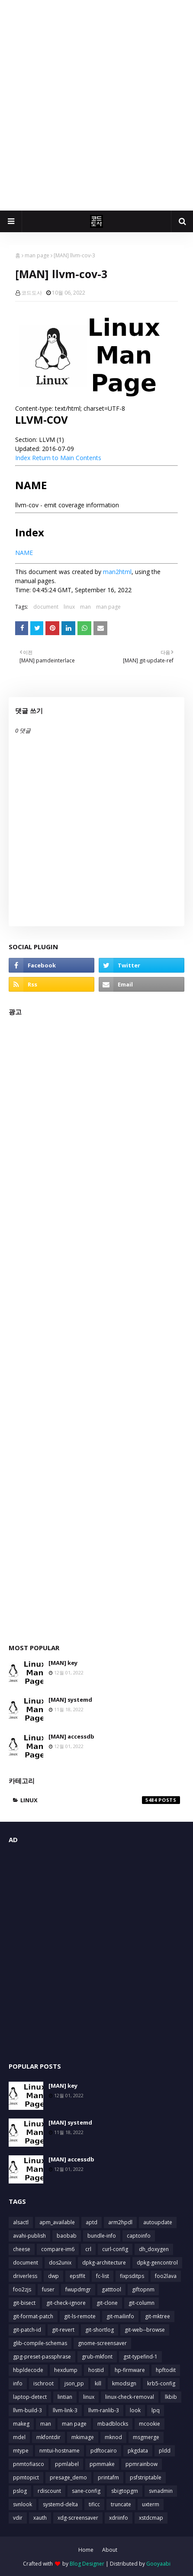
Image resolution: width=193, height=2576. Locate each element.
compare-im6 (57, 2249)
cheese (21, 2249)
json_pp (74, 2383)
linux (69, 606)
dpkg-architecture (104, 2262)
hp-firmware (130, 2370)
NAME (24, 552)
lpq (155, 2410)
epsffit (77, 2276)
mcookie (149, 2423)
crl (88, 2249)
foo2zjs (22, 2289)
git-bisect (24, 2303)
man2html (117, 572)
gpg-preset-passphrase (42, 2356)
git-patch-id (27, 2329)
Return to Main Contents (66, 458)
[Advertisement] (96, 105)
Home (85, 2549)
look (135, 2410)
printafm (108, 2477)
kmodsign (124, 2383)
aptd (91, 2222)
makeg (21, 2423)
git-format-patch (33, 2316)
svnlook (22, 2504)
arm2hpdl (120, 2222)
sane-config (86, 2491)
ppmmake (102, 2464)
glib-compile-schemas (40, 2343)
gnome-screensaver (102, 2343)
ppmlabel (67, 2464)
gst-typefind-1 (140, 2356)
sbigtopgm (124, 2491)
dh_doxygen (154, 2249)
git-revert (63, 2329)
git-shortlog (99, 2329)
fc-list (102, 2276)
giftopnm (143, 2289)
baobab (67, 2235)
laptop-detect (30, 2397)
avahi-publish (29, 2235)
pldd (164, 2450)
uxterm (150, 2504)
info (18, 2383)
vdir (18, 2517)
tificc (94, 2504)
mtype (21, 2450)
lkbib (171, 2397)
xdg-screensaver (78, 2517)
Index (22, 458)
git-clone (107, 2303)
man (85, 606)
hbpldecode (28, 2370)
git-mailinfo (120, 2316)
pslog (20, 2491)
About (109, 2549)
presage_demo (68, 2477)
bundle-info (101, 2235)
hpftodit (166, 2370)
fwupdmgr (78, 2289)
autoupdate (157, 2222)
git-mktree (157, 2316)
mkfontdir (48, 2437)
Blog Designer (87, 2563)
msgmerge (146, 2437)
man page (37, 255)
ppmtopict (26, 2477)
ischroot (43, 2383)
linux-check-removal (129, 2397)
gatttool (111, 2289)
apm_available (57, 2222)
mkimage (82, 2437)
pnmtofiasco (28, 2464)
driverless (25, 2276)
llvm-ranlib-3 (103, 2410)
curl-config (115, 2249)
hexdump (65, 2370)
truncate (121, 2504)
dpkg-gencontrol (157, 2262)
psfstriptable (145, 2477)
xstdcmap (151, 2517)
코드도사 (31, 292)
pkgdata (138, 2450)
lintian (65, 2397)
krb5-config (161, 2383)
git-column (141, 2303)
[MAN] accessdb (71, 1736)
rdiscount (49, 2491)
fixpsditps (132, 2276)
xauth (40, 2517)
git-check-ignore (66, 2303)
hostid (96, 2370)
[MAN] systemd (70, 1699)
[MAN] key (62, 1663)
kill (98, 2383)
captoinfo (139, 2235)
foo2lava (166, 2276)
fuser (48, 2289)
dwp (53, 2276)
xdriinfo (118, 2517)
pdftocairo (103, 2450)
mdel (19, 2437)
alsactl (21, 2222)
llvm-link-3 (65, 2410)
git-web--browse (145, 2329)
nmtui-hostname (59, 2450)
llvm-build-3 (27, 2410)
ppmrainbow (141, 2464)
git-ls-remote (80, 2316)
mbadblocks (112, 2423)
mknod (113, 2437)
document (45, 606)
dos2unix (60, 2262)
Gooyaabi (158, 2563)
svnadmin (161, 2491)
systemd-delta (60, 2504)
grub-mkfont (97, 2356)
